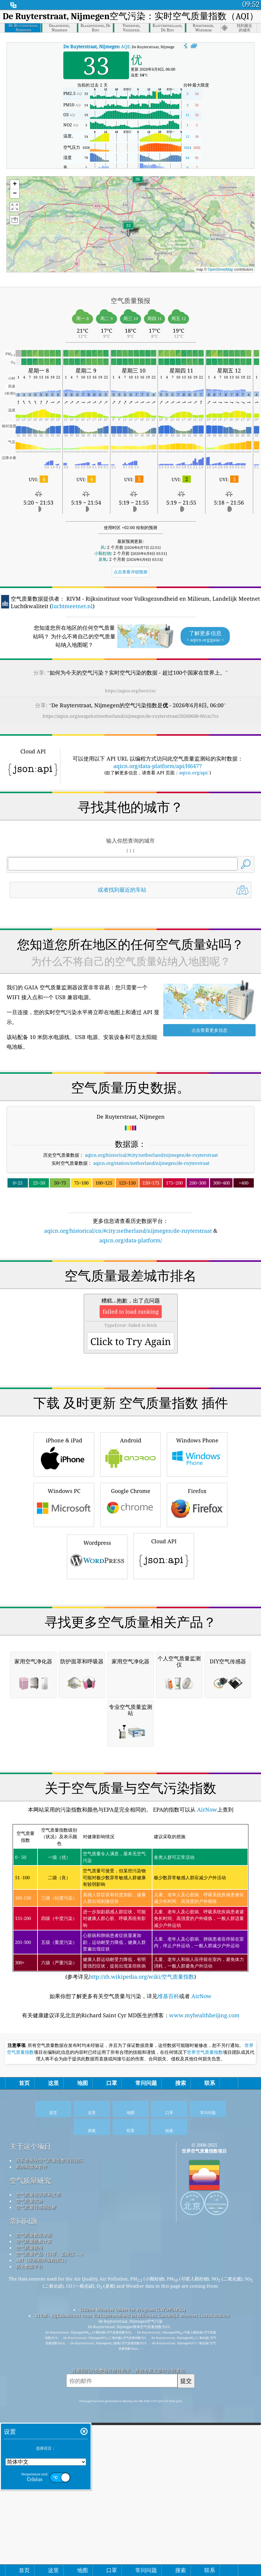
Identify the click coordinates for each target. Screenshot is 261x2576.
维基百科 (168, 2331)
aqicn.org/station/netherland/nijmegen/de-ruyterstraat (151, 1247)
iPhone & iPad (64, 1621)
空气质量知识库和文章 (38, 2530)
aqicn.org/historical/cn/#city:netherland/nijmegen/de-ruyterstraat (128, 1314)
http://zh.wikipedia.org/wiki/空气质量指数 (141, 2311)
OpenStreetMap (220, 269)
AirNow (206, 2144)
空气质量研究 (30, 2516)
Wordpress (97, 1724)
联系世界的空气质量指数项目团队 (49, 2496)
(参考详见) (130, 2237)
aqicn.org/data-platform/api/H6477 (157, 766)
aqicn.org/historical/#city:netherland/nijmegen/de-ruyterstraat (151, 1239)
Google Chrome (131, 1672)
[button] (137, 182)
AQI (96, 46)
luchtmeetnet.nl (72, 606)
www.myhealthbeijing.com (204, 2350)
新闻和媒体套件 (31, 2502)
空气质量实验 (29, 2536)
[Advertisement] (131, 955)
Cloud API (164, 1723)
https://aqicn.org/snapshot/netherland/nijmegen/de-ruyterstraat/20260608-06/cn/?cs (131, 716)
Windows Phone (197, 1621)
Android (131, 1621)
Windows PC (64, 1672)
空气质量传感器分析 (36, 2542)
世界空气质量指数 (205, 2387)
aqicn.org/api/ (193, 773)
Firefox (197, 1672)
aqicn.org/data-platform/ (130, 1324)
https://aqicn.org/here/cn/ (130, 690)
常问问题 (23, 2556)
